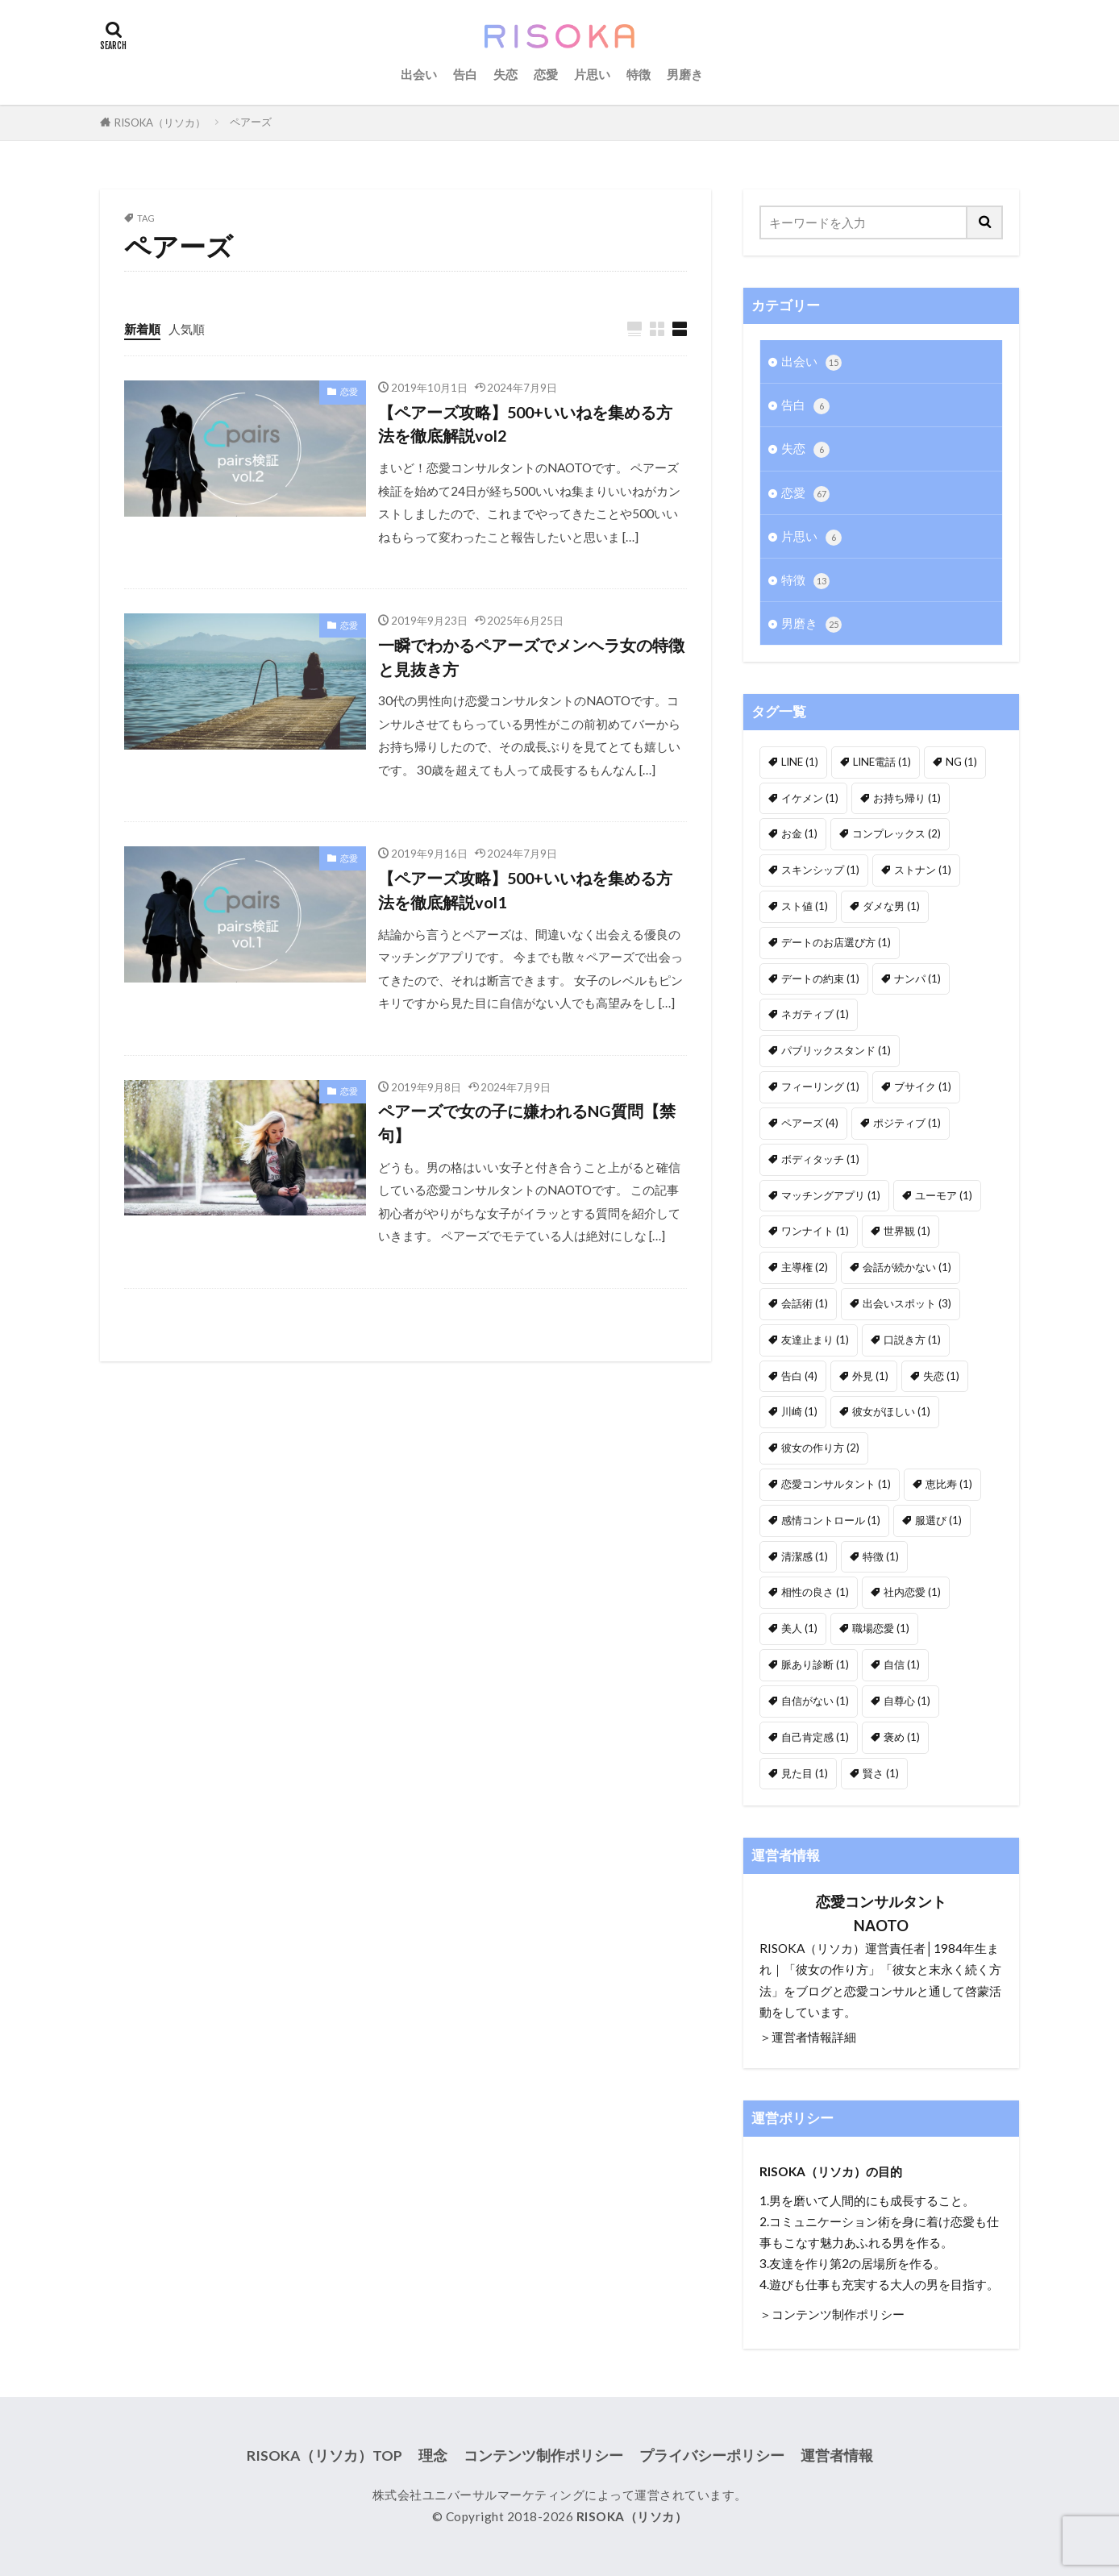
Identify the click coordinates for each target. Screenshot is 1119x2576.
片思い (592, 74)
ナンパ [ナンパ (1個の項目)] (917, 978)
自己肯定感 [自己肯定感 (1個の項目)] (815, 1736)
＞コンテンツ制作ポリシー (832, 2314)
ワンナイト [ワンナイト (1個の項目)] (815, 1230)
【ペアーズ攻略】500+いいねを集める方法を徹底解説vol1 (525, 890)
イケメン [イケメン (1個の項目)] (809, 797)
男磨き (685, 74)
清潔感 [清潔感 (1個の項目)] (804, 1556)
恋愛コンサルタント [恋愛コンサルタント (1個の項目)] (836, 1483)
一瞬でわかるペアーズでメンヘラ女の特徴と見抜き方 (531, 657)
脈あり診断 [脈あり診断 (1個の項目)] (815, 1664)
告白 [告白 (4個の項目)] (799, 1375)
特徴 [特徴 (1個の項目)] (881, 1556)
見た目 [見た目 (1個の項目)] (804, 1773)
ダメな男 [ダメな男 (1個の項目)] (891, 906)
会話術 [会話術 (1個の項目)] (804, 1303)
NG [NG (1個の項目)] (961, 761)
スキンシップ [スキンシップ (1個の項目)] (820, 869)
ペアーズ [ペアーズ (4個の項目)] (809, 1122)
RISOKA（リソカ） (160, 122)
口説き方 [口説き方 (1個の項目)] (912, 1339)
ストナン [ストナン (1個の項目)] (922, 869)
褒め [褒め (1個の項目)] (902, 1736)
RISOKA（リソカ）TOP (324, 2455)
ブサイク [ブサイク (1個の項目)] (922, 1086)
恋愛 (546, 74)
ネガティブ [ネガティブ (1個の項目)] (815, 1014)
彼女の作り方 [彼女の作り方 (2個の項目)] (820, 1447)
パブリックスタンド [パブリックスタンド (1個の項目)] (836, 1050)
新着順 (142, 329)
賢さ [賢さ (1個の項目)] (881, 1773)
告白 (465, 74)
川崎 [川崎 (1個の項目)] (799, 1411)
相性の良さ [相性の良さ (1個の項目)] (815, 1591)
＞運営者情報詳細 (807, 2037)
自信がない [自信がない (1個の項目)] (815, 1700)
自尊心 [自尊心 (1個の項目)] (907, 1700)
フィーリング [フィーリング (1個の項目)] (820, 1086)
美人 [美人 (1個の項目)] (799, 1628)
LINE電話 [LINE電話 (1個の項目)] (882, 761)
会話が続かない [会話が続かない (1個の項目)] (907, 1267)
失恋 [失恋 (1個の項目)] (941, 1375)
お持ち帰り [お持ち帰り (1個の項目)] (907, 797)
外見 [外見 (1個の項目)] (870, 1375)
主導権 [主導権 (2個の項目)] (804, 1267)
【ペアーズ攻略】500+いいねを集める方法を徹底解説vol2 (525, 424)
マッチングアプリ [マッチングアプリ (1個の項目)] (830, 1195)
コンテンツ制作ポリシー (543, 2455)
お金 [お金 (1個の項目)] (799, 833)
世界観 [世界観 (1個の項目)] (907, 1230)
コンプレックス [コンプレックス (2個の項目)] (896, 833)
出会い (419, 74)
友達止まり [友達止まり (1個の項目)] (815, 1339)
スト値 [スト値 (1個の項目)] (804, 906)
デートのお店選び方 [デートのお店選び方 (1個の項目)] (836, 942)
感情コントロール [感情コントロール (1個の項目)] (830, 1520)
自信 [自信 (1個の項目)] (902, 1664)
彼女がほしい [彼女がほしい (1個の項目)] (891, 1411)
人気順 (186, 329)
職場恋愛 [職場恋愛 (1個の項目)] (880, 1628)
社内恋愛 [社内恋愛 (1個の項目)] (912, 1591)
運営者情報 (837, 2455)
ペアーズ (251, 121)
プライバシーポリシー (711, 2455)
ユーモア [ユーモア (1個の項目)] (943, 1195)
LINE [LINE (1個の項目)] (799, 761)
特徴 (638, 74)
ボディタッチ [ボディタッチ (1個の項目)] (820, 1159)
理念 (432, 2455)
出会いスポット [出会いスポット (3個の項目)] (907, 1303)
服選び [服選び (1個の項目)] (938, 1520)
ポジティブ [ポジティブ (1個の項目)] (907, 1122)
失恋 (505, 74)
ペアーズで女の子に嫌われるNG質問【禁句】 (527, 1123)
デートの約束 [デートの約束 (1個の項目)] (820, 978)
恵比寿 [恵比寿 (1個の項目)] (949, 1483)
